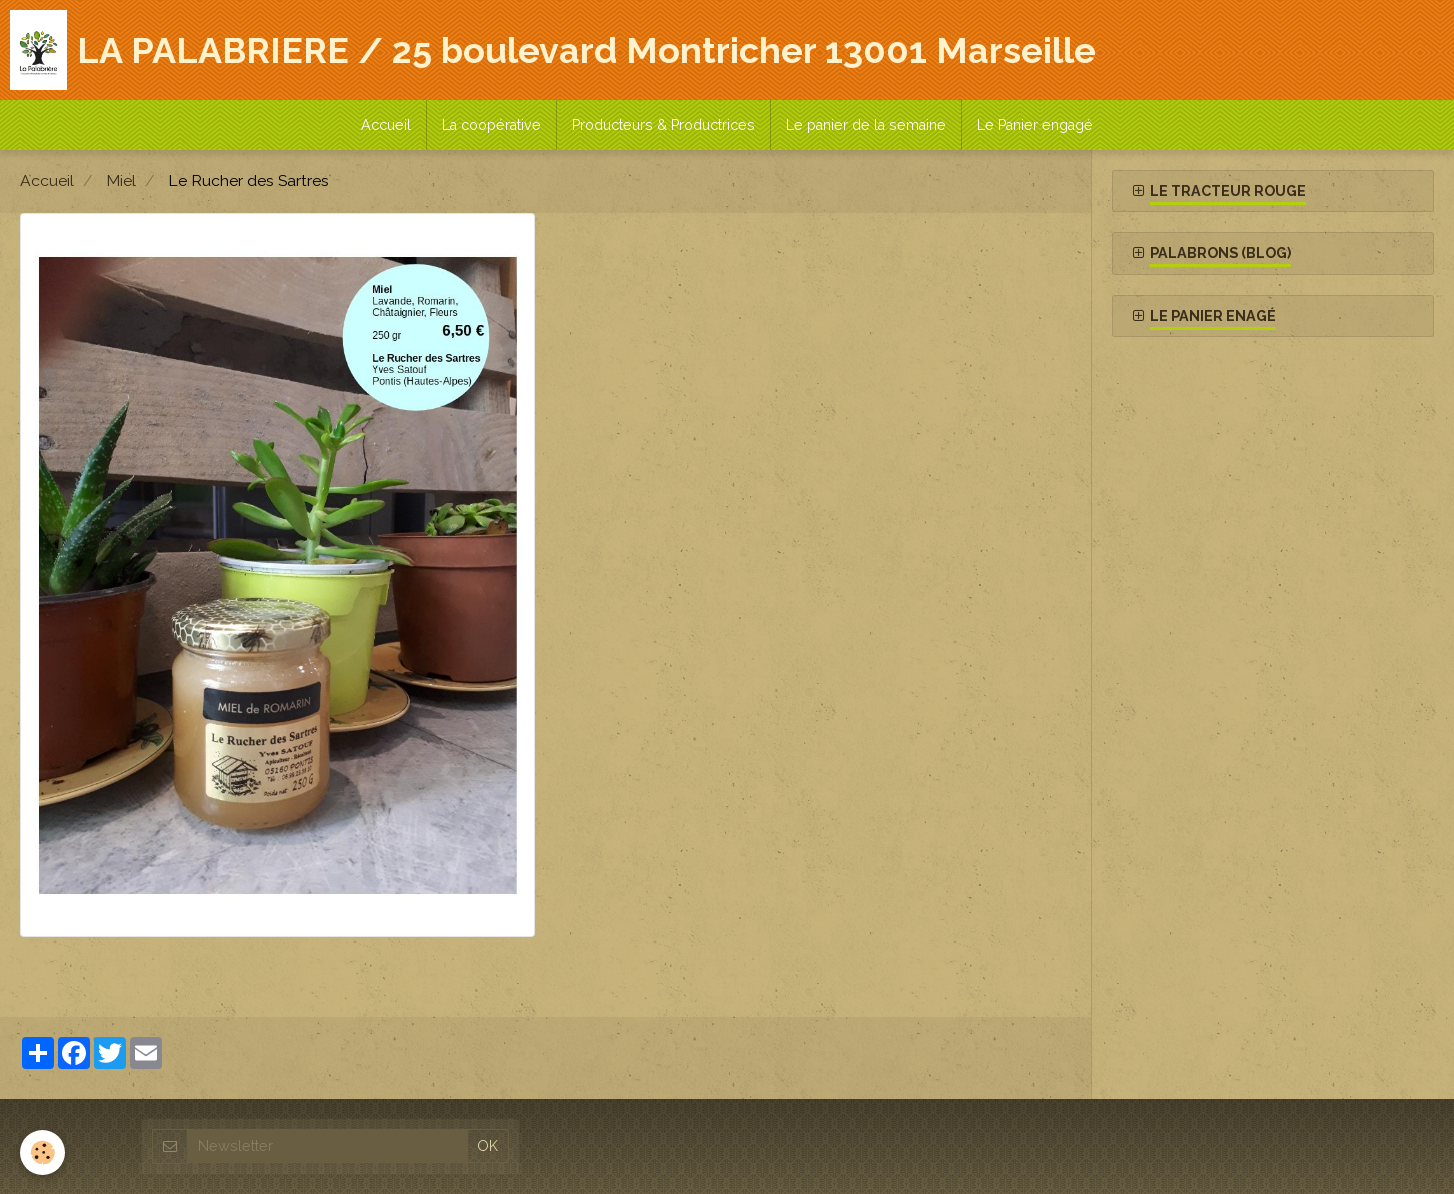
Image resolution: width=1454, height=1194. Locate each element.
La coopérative (491, 125)
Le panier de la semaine (866, 125)
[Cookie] (42, 1152)
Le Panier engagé (1035, 125)
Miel (121, 180)
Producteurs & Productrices (663, 125)
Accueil (386, 125)
